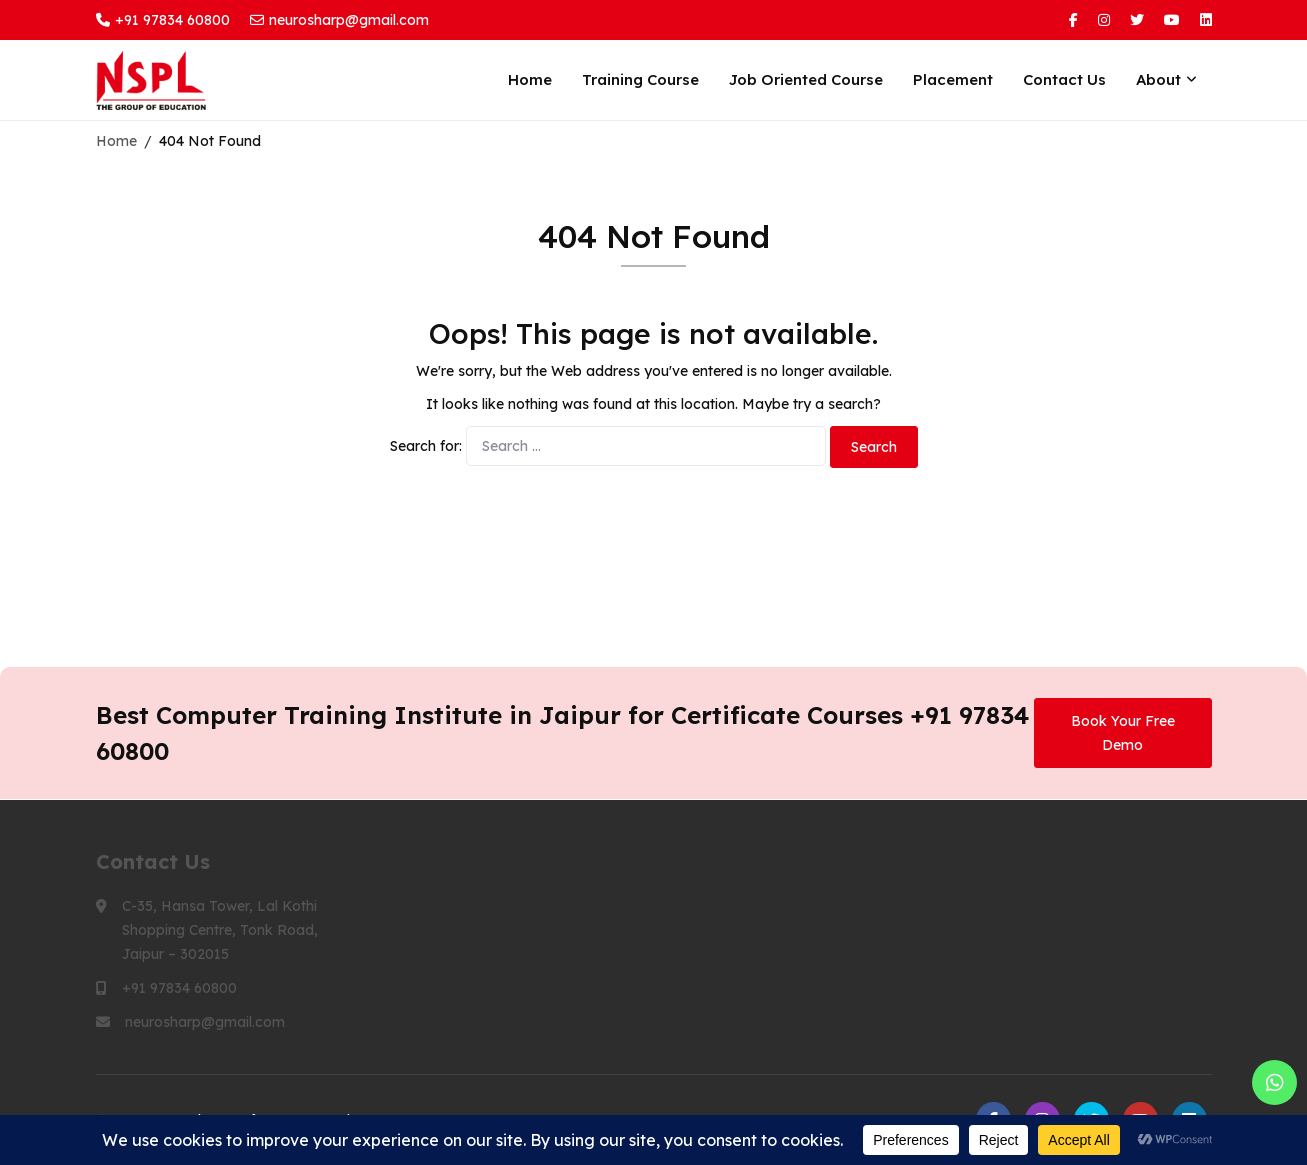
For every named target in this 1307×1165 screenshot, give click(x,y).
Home (530, 79)
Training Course (640, 79)
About (1158, 79)
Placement (953, 79)
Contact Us (1064, 79)
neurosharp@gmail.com (339, 20)
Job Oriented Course (806, 79)
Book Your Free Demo (1123, 733)
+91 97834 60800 (163, 20)
